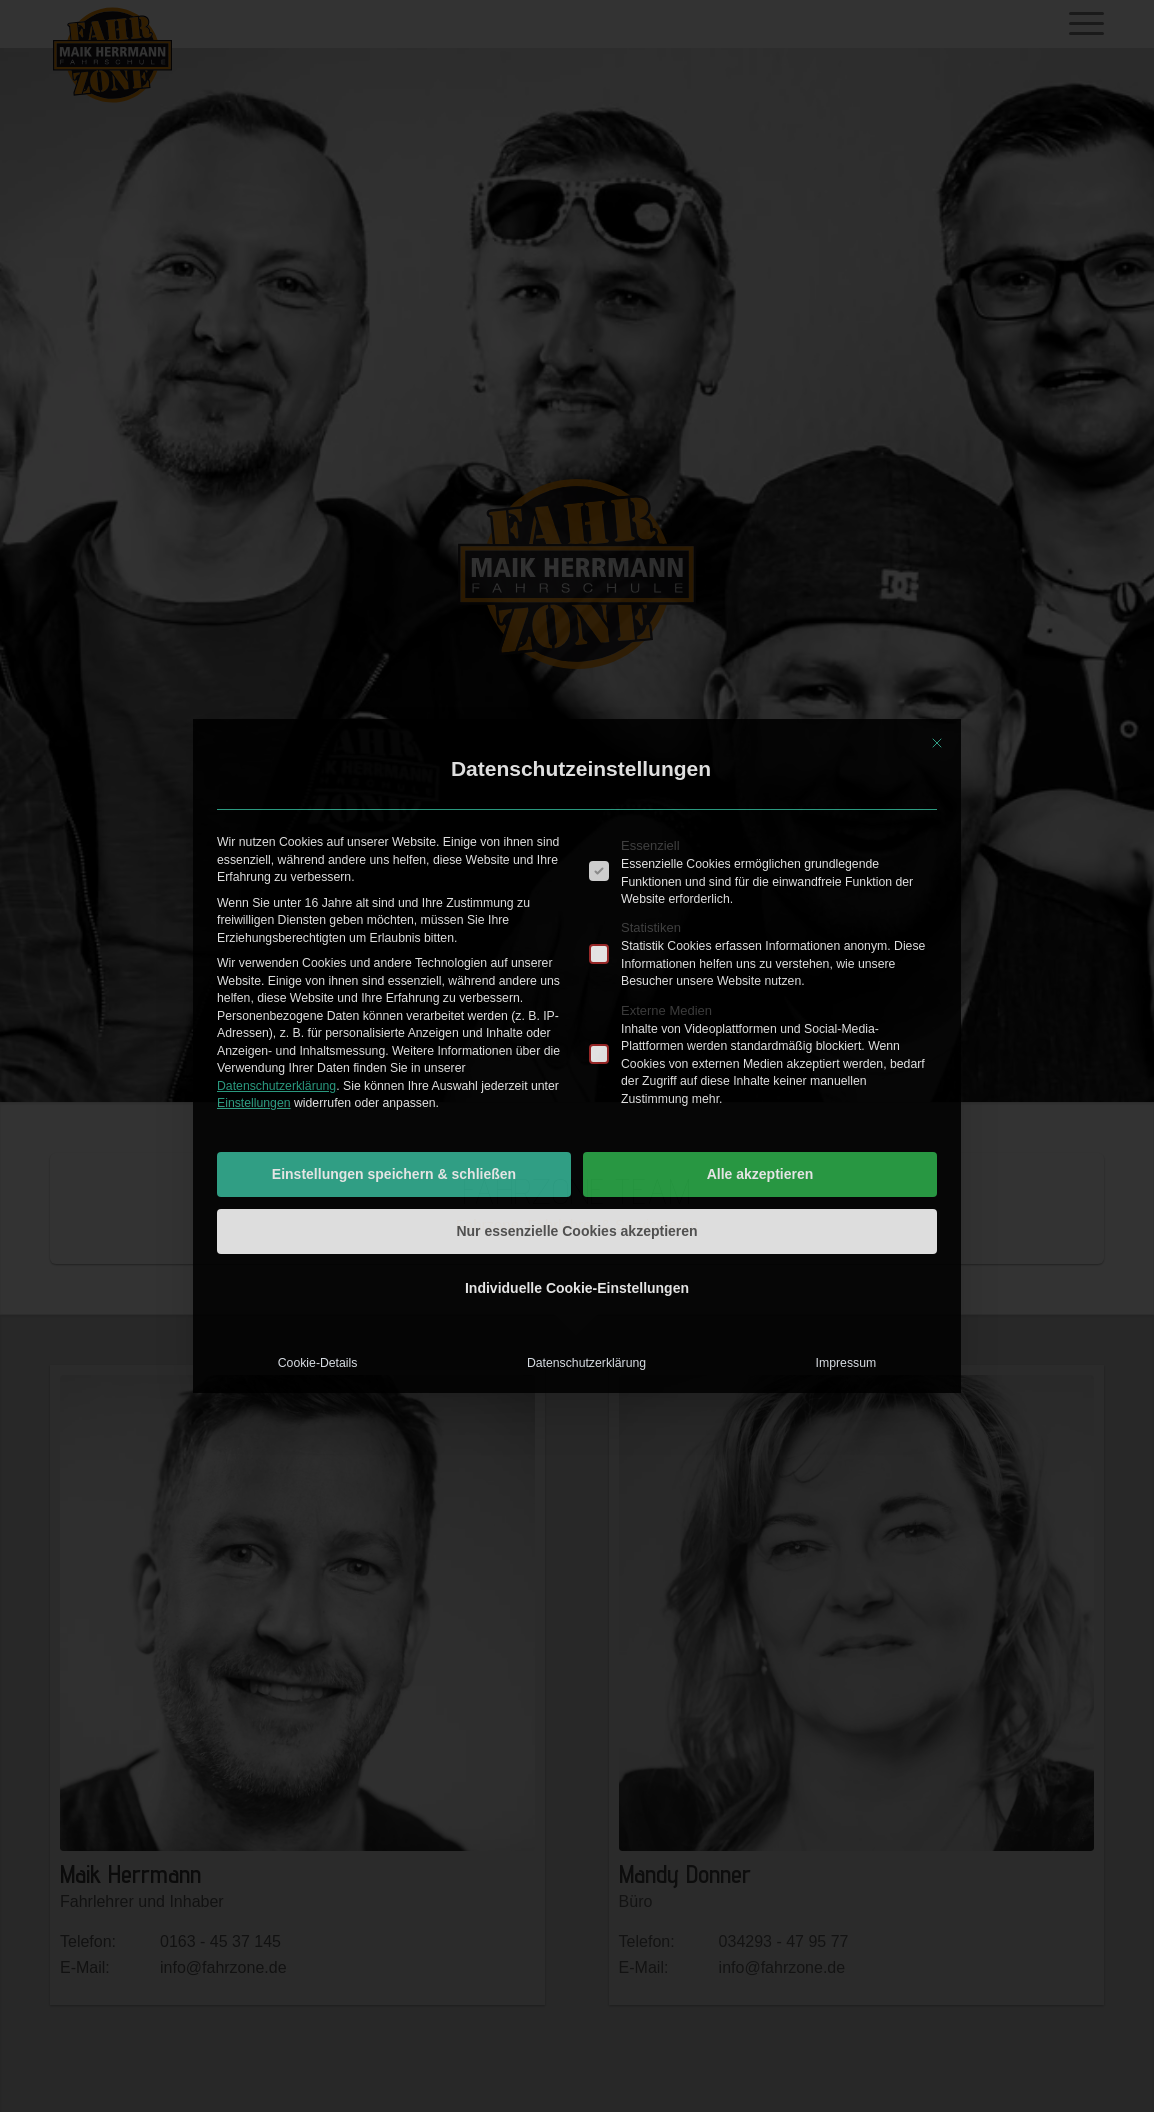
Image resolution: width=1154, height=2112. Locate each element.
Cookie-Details (318, 1363)
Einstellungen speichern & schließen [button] (394, 1174)
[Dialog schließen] (937, 743)
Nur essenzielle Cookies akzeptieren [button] (576, 1231)
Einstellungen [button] (254, 1103)
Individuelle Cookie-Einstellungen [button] (577, 1288)
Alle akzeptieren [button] (760, 1174)
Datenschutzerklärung (276, 1086)
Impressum (846, 1363)
